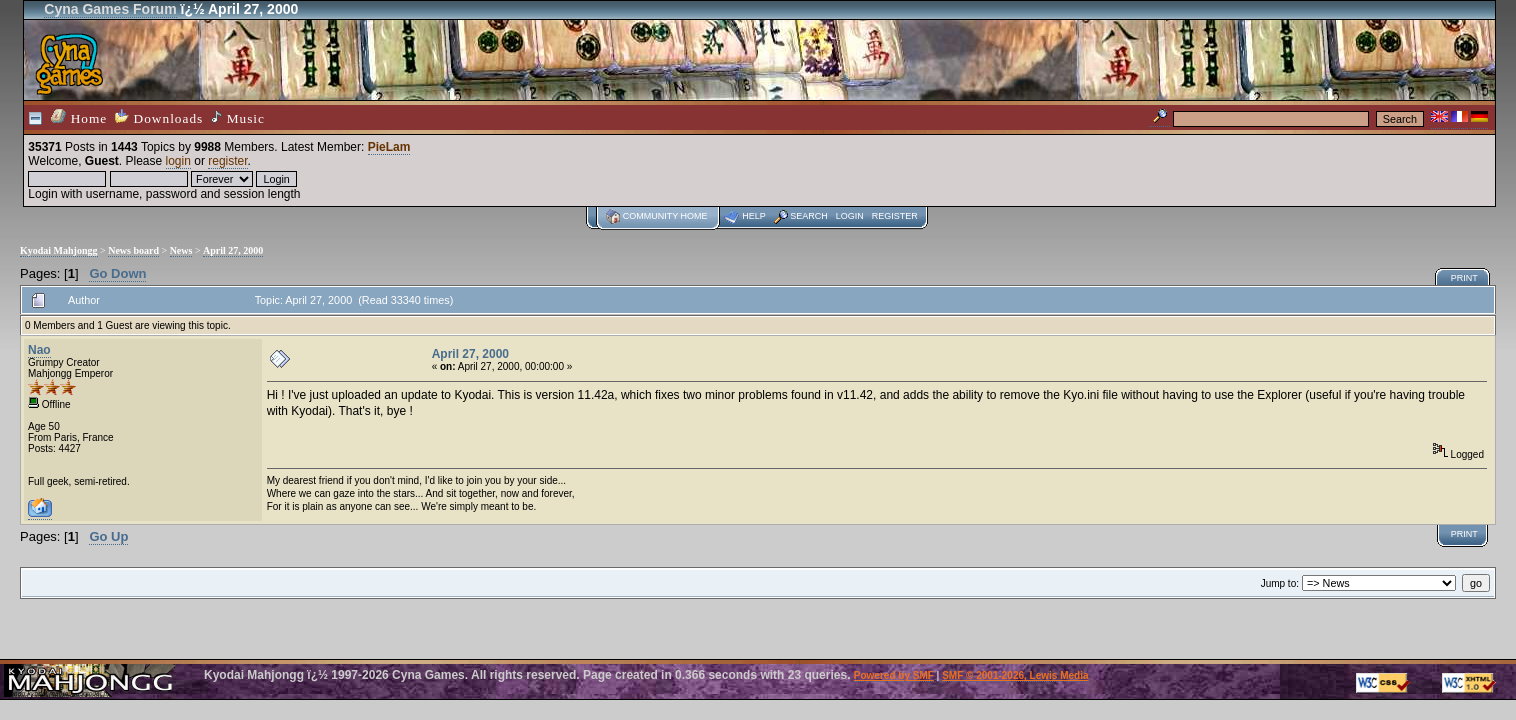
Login (850, 216)
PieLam (389, 147)
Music (238, 118)
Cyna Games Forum (110, 9)
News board (133, 250)
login (178, 161)
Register (895, 216)
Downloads (159, 117)
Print (1464, 278)
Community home (665, 216)
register (227, 161)
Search (809, 216)
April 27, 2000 (233, 250)
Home (79, 117)
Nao (39, 350)
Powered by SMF (894, 675)
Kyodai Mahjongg (59, 250)
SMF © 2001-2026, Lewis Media (1015, 675)
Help (754, 216)
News (181, 250)
